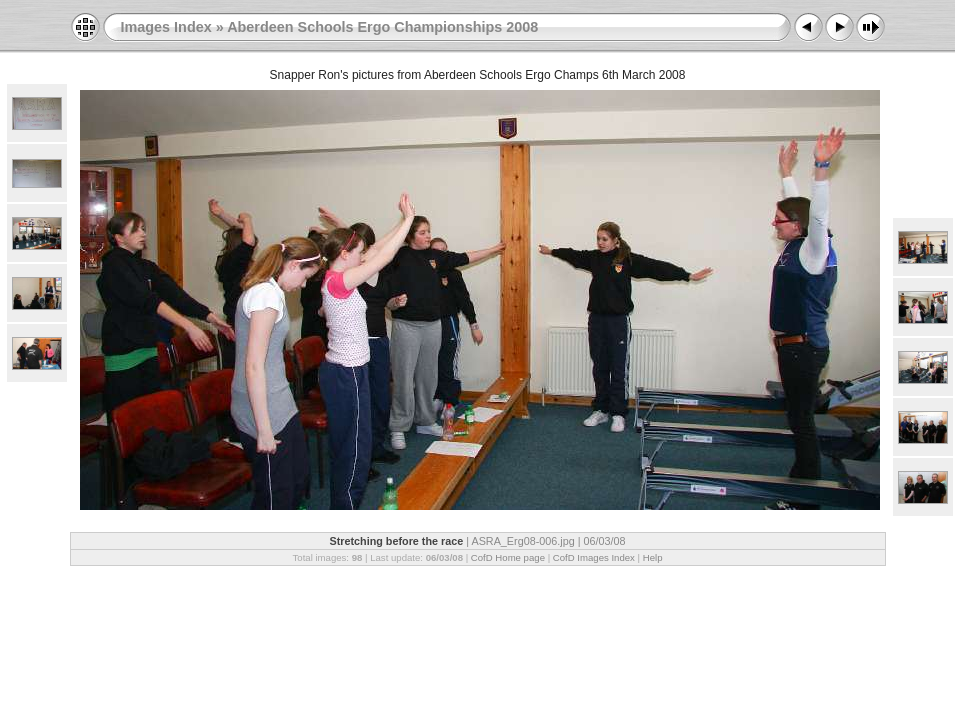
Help (653, 557)
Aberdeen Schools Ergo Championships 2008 (382, 27)
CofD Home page (508, 557)
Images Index (166, 27)
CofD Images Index (594, 557)
